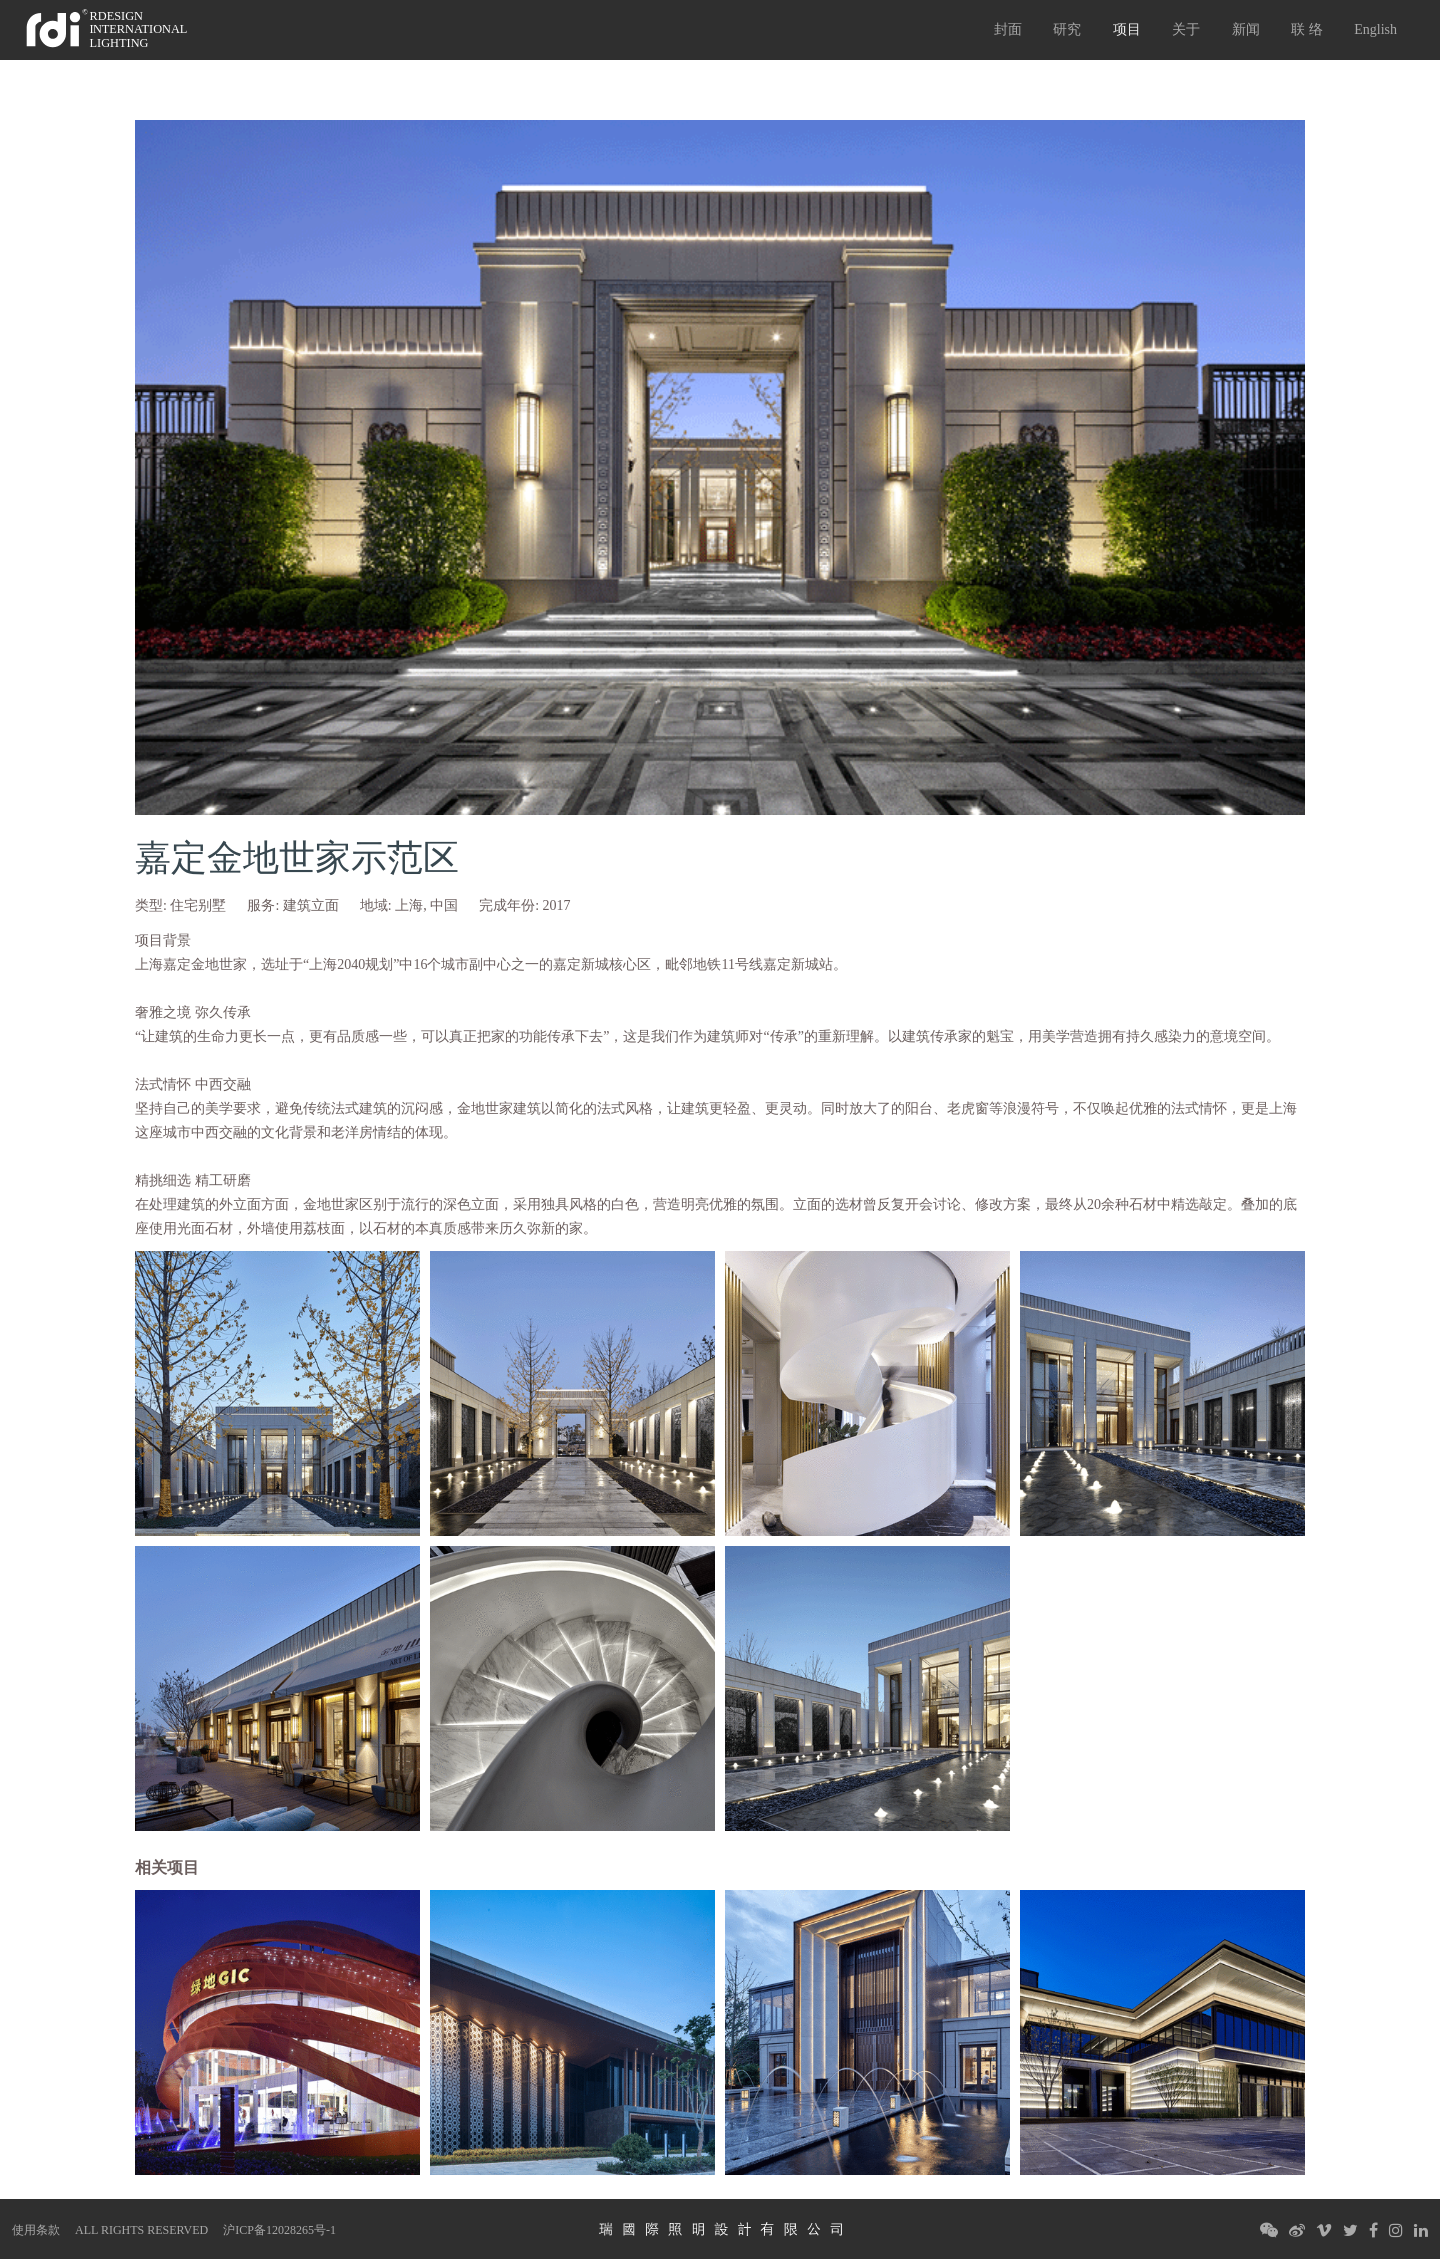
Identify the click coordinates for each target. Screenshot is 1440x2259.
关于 (1186, 29)
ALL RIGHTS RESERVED (141, 2230)
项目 (1127, 29)
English (1375, 29)
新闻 (1246, 29)
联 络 (1307, 29)
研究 (1067, 29)
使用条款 (36, 2230)
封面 (1008, 29)
